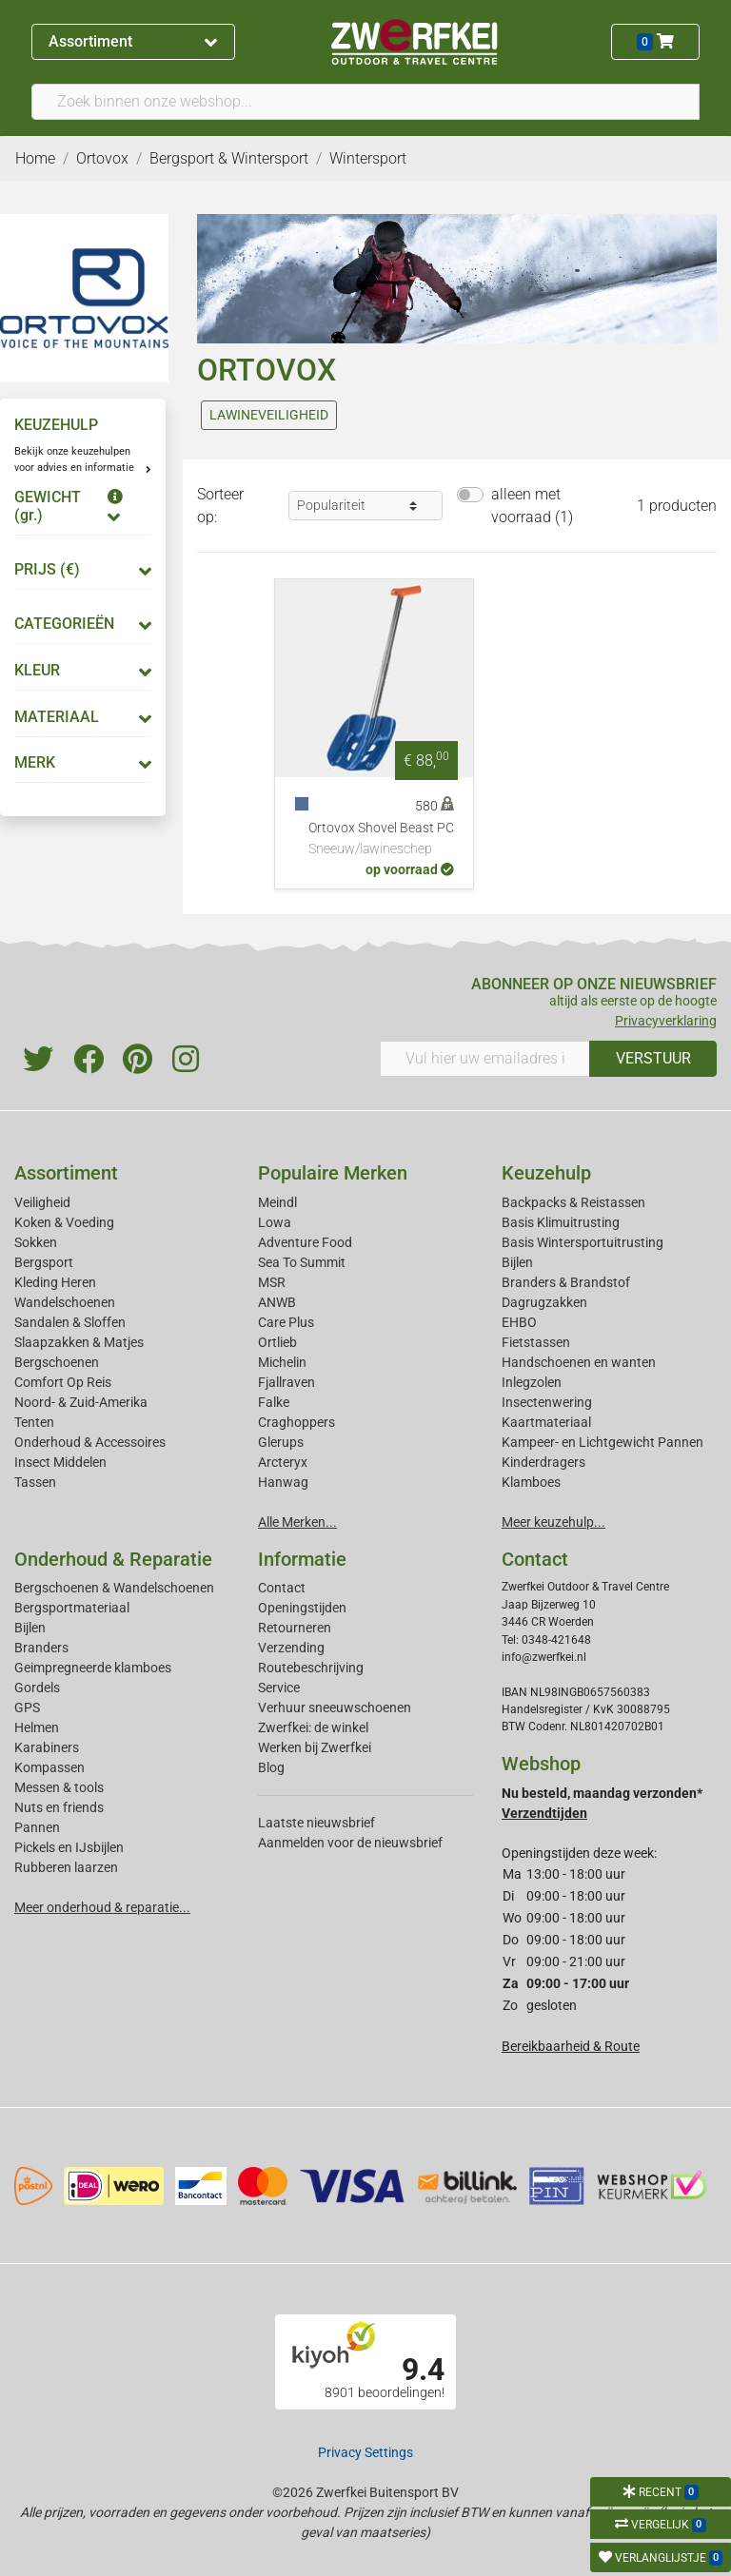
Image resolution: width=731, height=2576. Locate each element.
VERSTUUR (653, 1058)
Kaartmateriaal (546, 1422)
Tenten (34, 1422)
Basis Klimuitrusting (561, 1222)
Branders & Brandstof (566, 1282)
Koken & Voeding (64, 1222)
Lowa (274, 1222)
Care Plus (286, 1322)
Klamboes (531, 1482)
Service (279, 1687)
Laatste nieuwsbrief (316, 1822)
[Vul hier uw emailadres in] (485, 1059)
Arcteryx (282, 1462)
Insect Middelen (60, 1462)
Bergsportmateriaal (71, 1607)
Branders (41, 1647)
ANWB (277, 1302)
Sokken (35, 1242)
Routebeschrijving (311, 1667)
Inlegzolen (532, 1382)
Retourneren (294, 1627)
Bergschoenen (56, 1362)
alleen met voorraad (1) (532, 505)
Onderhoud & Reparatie (113, 1559)
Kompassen (49, 1767)
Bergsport (43, 1262)
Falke (273, 1402)
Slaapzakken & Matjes (79, 1342)
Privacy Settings (365, 2452)
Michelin (282, 1362)
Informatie (302, 1559)
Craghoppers (296, 1422)
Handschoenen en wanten (579, 1362)
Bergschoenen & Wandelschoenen (114, 1587)
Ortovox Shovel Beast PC (381, 840)
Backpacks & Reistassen (573, 1202)
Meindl (277, 1202)
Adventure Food (305, 1242)
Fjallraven (286, 1382)
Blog (271, 1767)
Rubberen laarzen (66, 1867)
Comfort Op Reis (62, 1382)
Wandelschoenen (64, 1302)
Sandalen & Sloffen (70, 1322)
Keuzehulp (546, 1172)
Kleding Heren (55, 1282)
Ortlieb (277, 1342)
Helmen (36, 1727)
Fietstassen (536, 1342)
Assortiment (133, 41)
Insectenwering (547, 1402)
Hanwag (283, 1482)
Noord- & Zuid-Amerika (81, 1402)
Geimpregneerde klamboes (92, 1667)
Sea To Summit (302, 1262)
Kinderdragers (543, 1462)
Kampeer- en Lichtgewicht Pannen (602, 1442)
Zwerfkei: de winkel (313, 1727)
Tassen (35, 1482)
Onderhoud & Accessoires (90, 1442)
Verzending (291, 1647)
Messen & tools (59, 1787)
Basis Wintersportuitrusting (582, 1242)
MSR (272, 1282)
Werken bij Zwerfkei (314, 1747)
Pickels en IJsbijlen (69, 1847)
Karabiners (46, 1747)
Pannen (37, 1827)
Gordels (37, 1687)
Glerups (281, 1442)
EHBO (519, 1322)
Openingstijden (302, 1607)
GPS (27, 1707)
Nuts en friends (59, 1807)
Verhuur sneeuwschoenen (334, 1707)
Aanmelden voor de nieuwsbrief (350, 1842)
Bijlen (517, 1262)
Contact (282, 1587)
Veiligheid (42, 1202)
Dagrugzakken (544, 1302)
